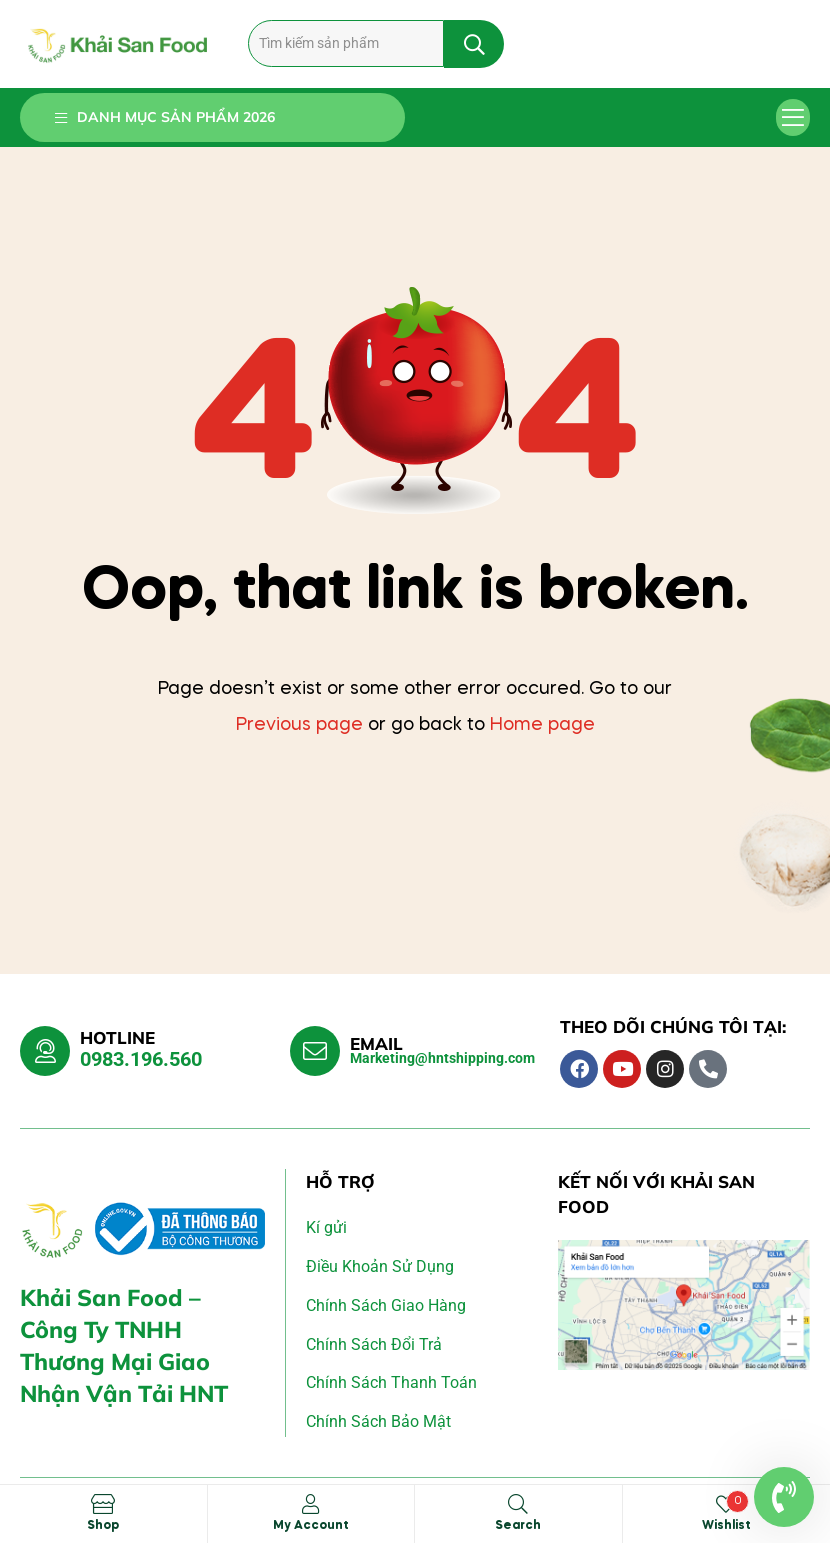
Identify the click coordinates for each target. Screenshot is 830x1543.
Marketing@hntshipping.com (442, 1058)
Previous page (299, 725)
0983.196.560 (141, 1059)
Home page (542, 725)
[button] (793, 118)
